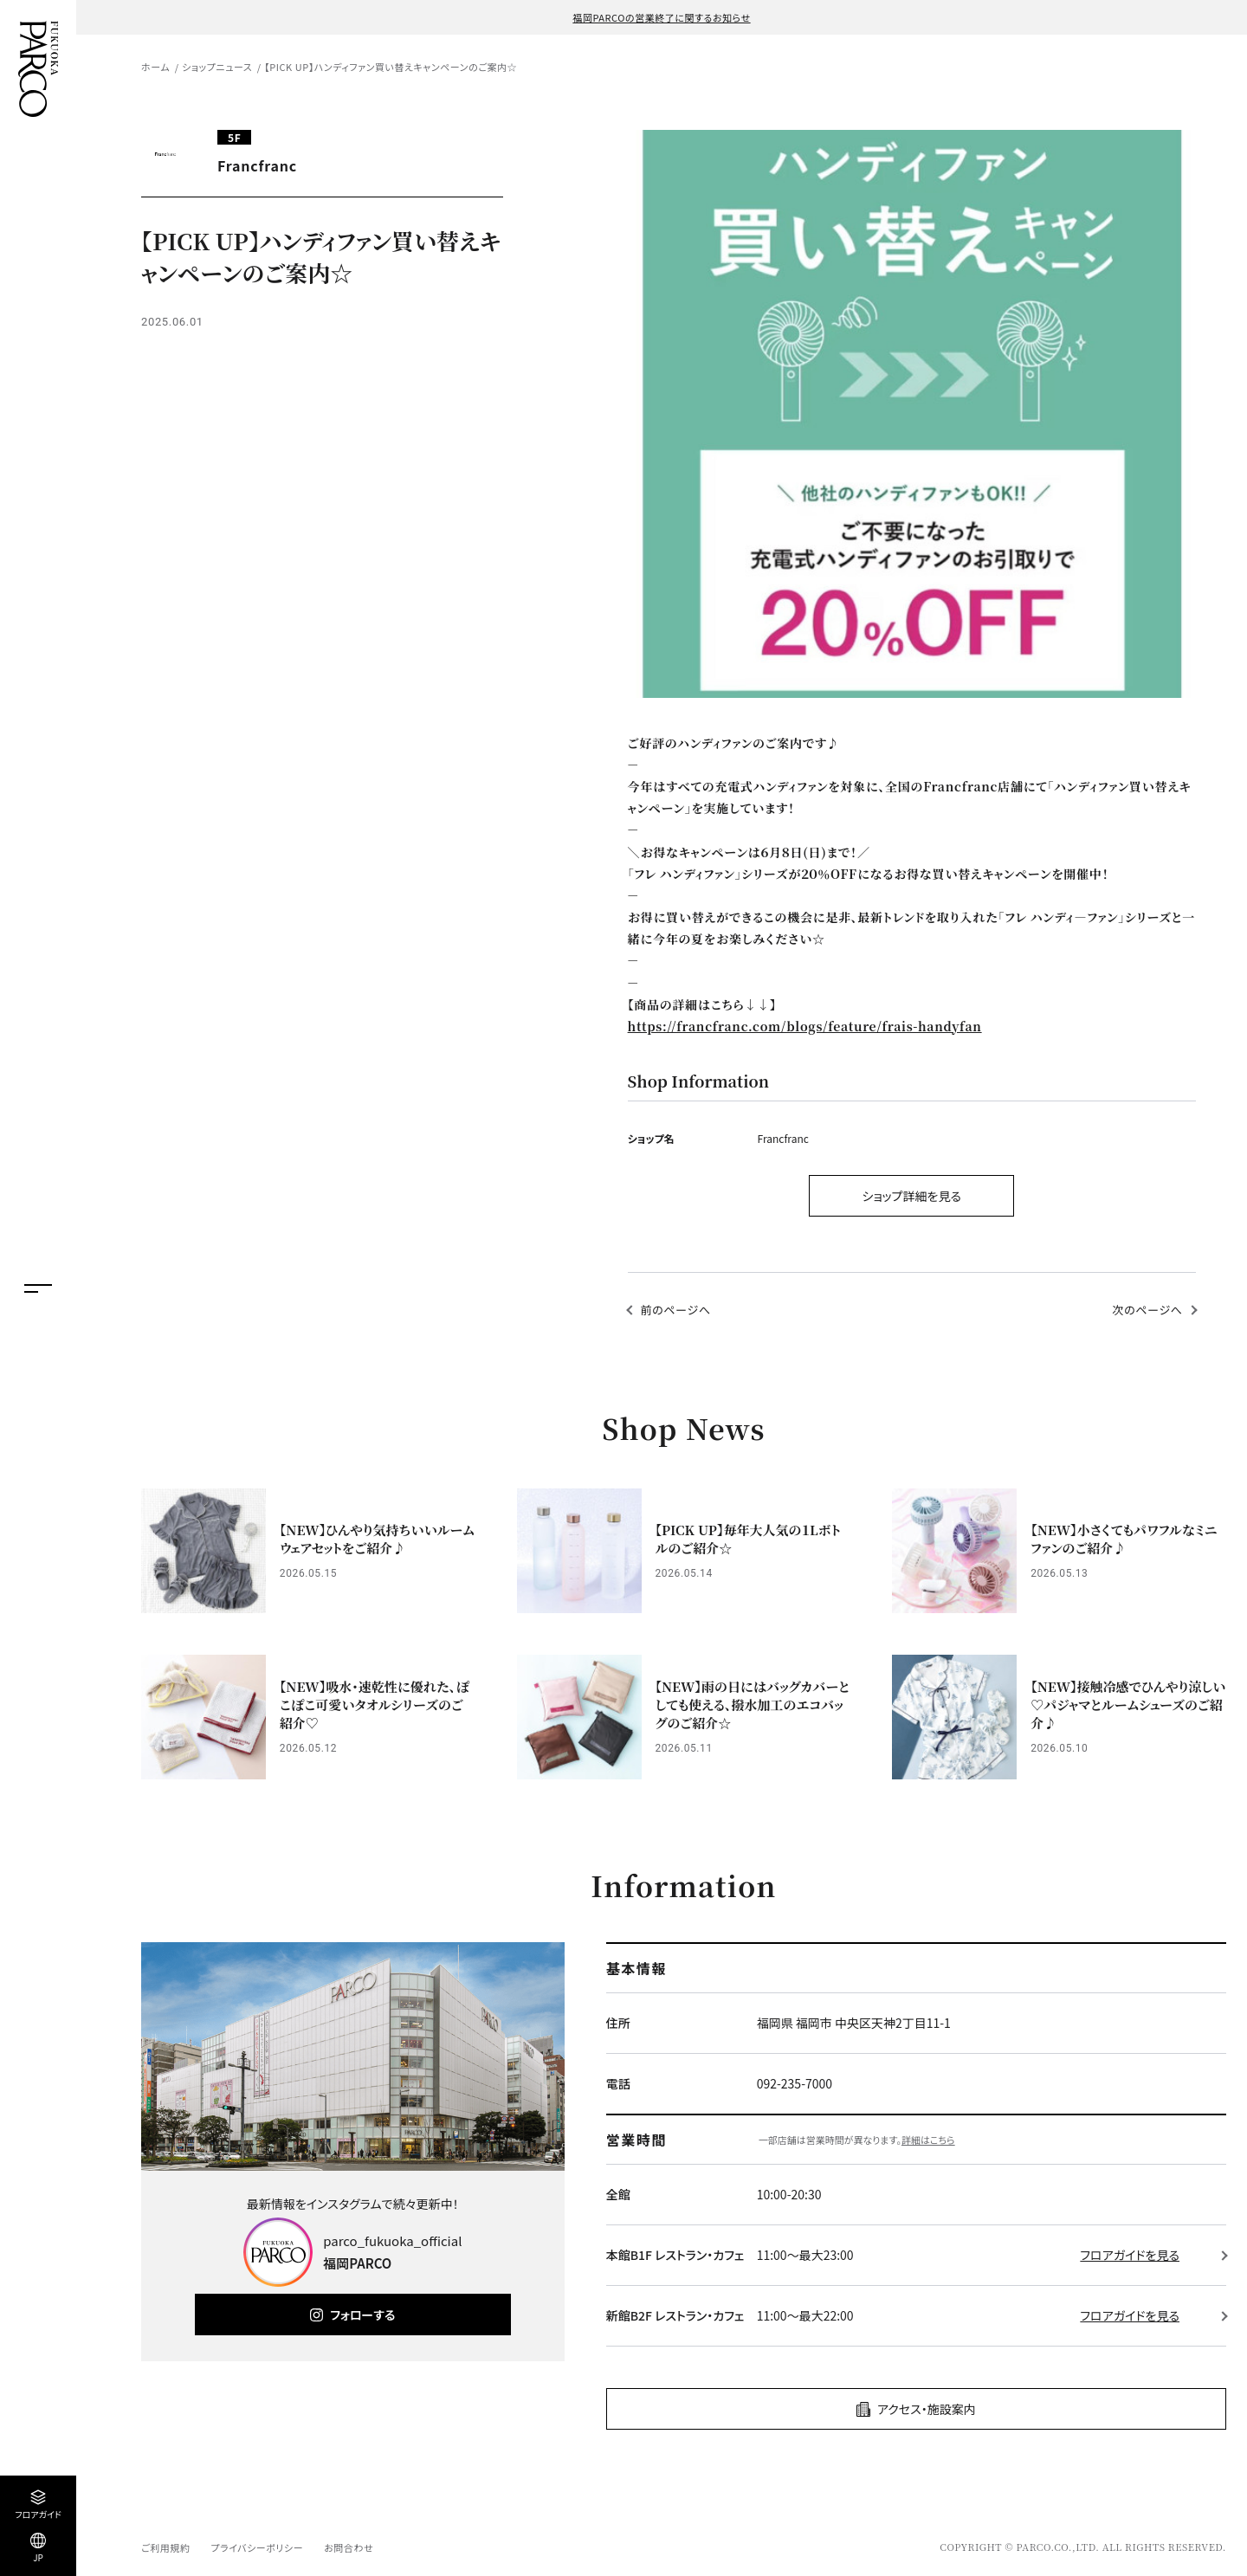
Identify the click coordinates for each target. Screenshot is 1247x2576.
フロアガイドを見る (1129, 2254)
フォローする (362, 2314)
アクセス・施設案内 (926, 2409)
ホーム (155, 67)
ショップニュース (217, 67)
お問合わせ (348, 2547)
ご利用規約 (165, 2547)
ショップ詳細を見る (911, 1195)
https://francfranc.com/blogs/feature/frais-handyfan (805, 1026)
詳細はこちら (928, 2140)
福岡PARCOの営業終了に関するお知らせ (661, 17)
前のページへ (676, 1309)
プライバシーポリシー (256, 2547)
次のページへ (1148, 1309)
